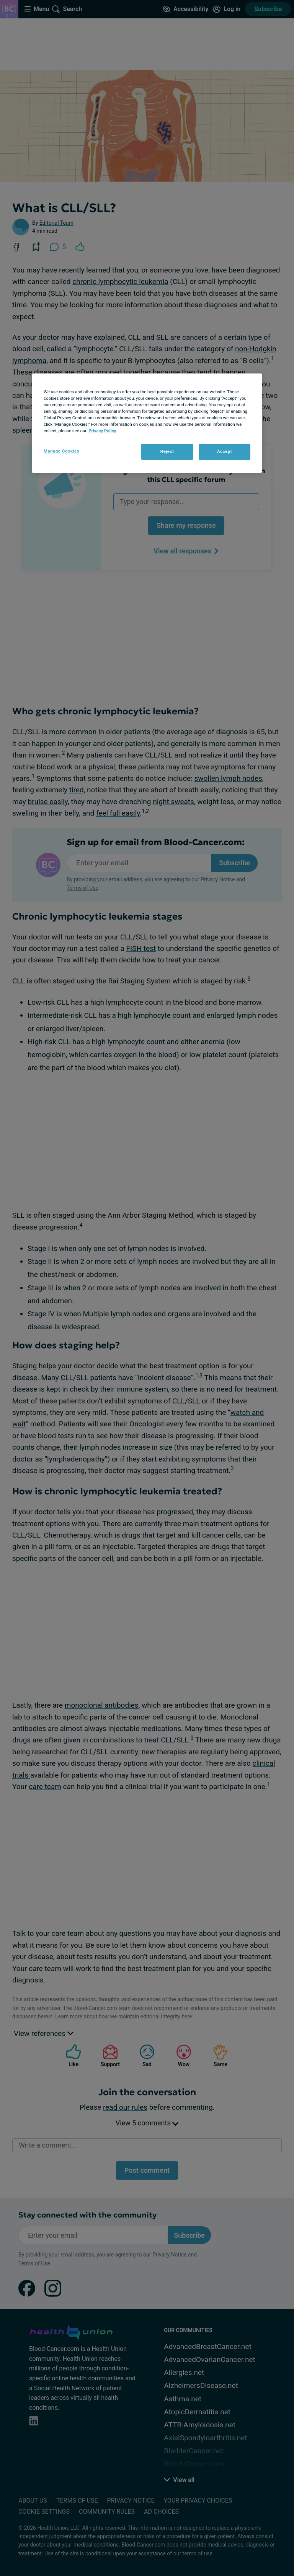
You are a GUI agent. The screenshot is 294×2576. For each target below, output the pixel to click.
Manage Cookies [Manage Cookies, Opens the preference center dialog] (61, 451)
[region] (147, 423)
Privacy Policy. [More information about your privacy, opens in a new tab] (102, 431)
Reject (167, 451)
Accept (224, 451)
